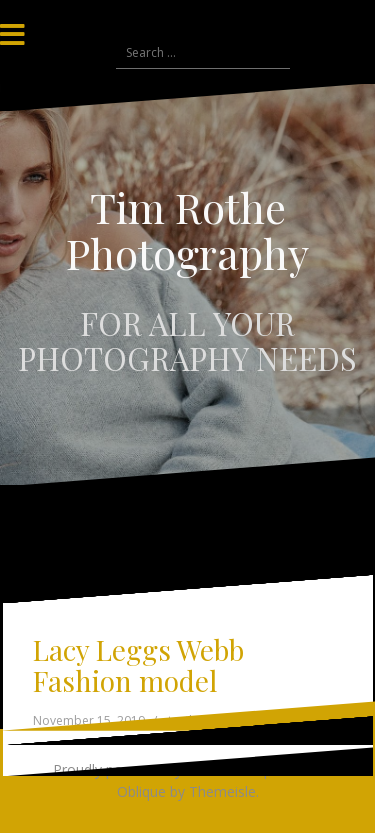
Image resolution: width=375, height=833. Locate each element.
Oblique (141, 791)
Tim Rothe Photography (187, 230)
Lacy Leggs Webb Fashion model (138, 665)
